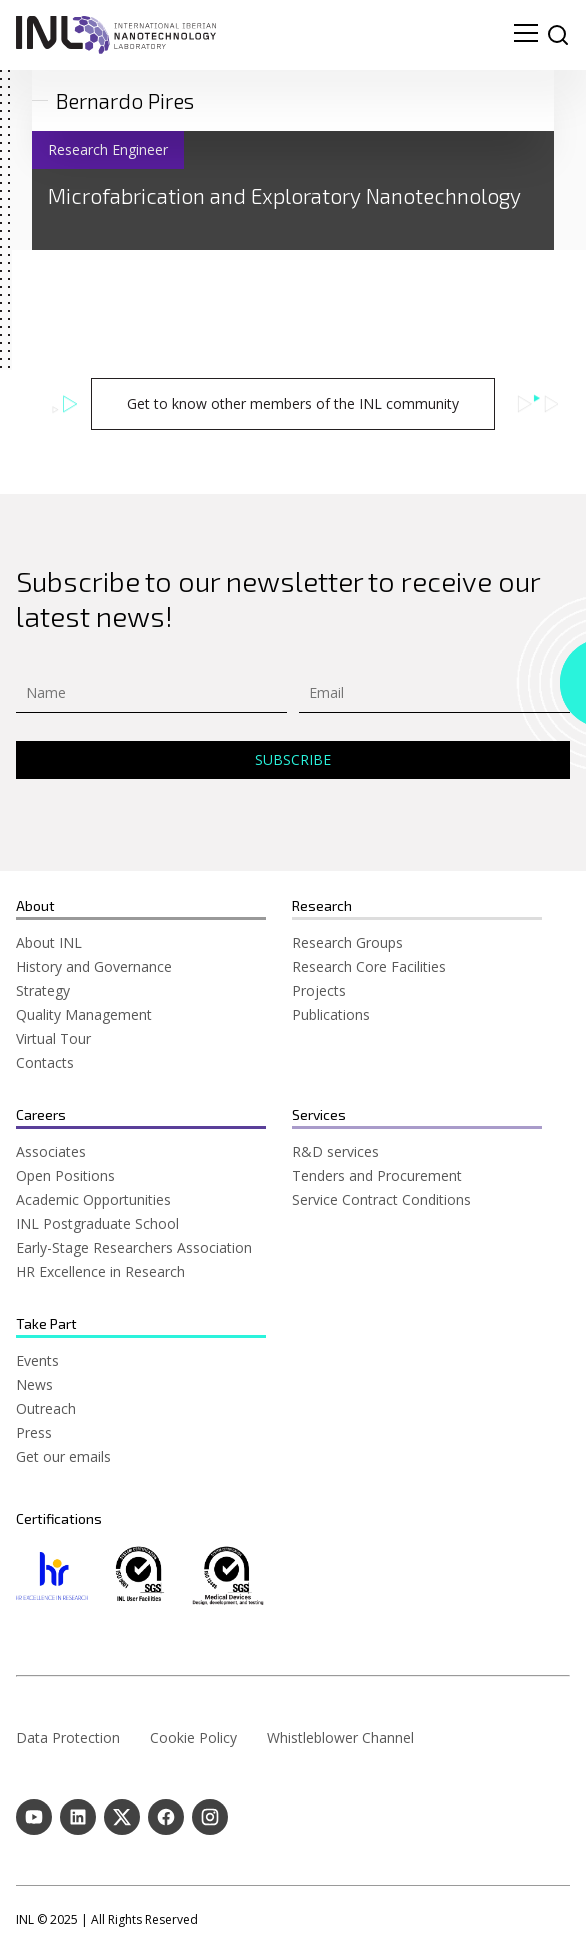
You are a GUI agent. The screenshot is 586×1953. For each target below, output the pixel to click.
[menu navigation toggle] (526, 35)
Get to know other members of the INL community (293, 403)
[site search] (558, 35)
